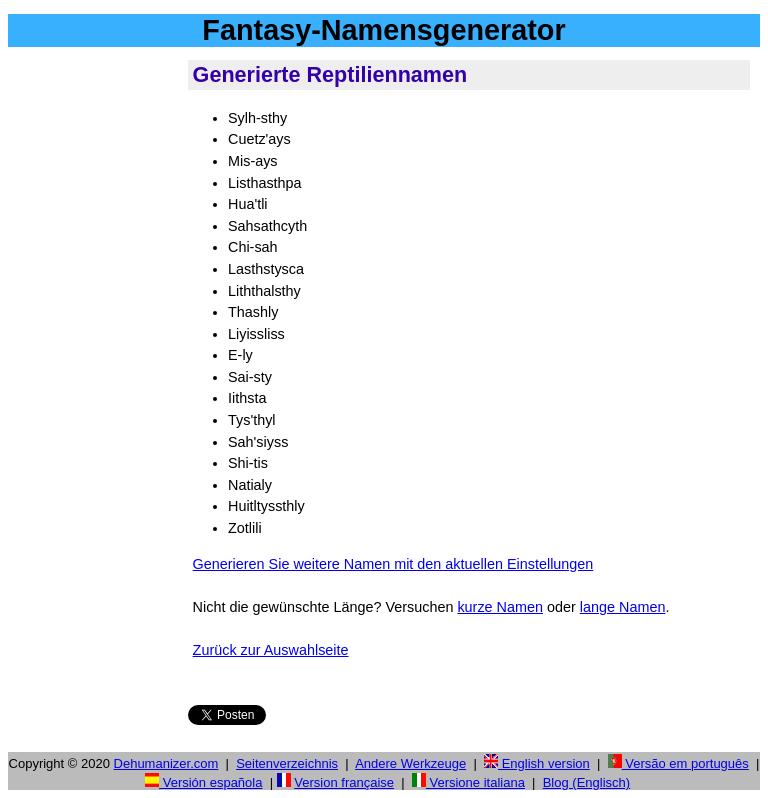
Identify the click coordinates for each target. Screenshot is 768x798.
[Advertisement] (94, 359)
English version (537, 763)
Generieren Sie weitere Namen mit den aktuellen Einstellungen (393, 564)
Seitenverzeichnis (287, 763)
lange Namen (623, 607)
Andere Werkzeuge (410, 763)
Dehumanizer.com (166, 763)
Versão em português (678, 763)
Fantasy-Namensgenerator (383, 30)
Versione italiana (468, 782)
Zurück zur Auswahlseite (271, 650)
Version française (344, 782)
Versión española (203, 782)
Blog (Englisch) (586, 782)
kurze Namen (500, 607)
